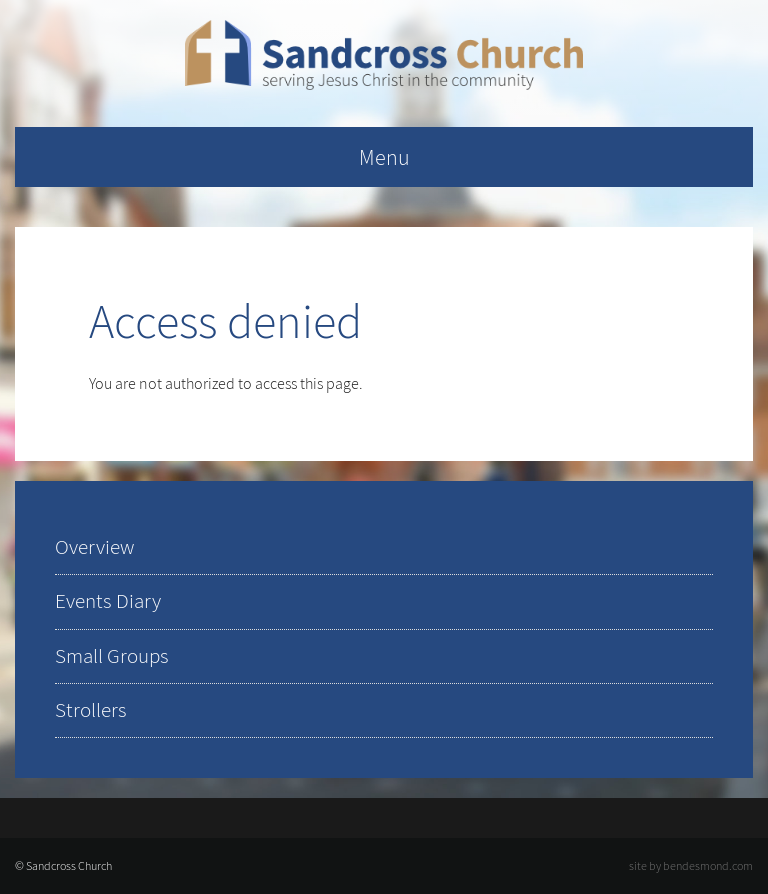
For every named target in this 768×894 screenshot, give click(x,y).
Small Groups (112, 656)
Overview (94, 547)
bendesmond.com (708, 866)
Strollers (91, 710)
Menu (384, 157)
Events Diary (108, 601)
